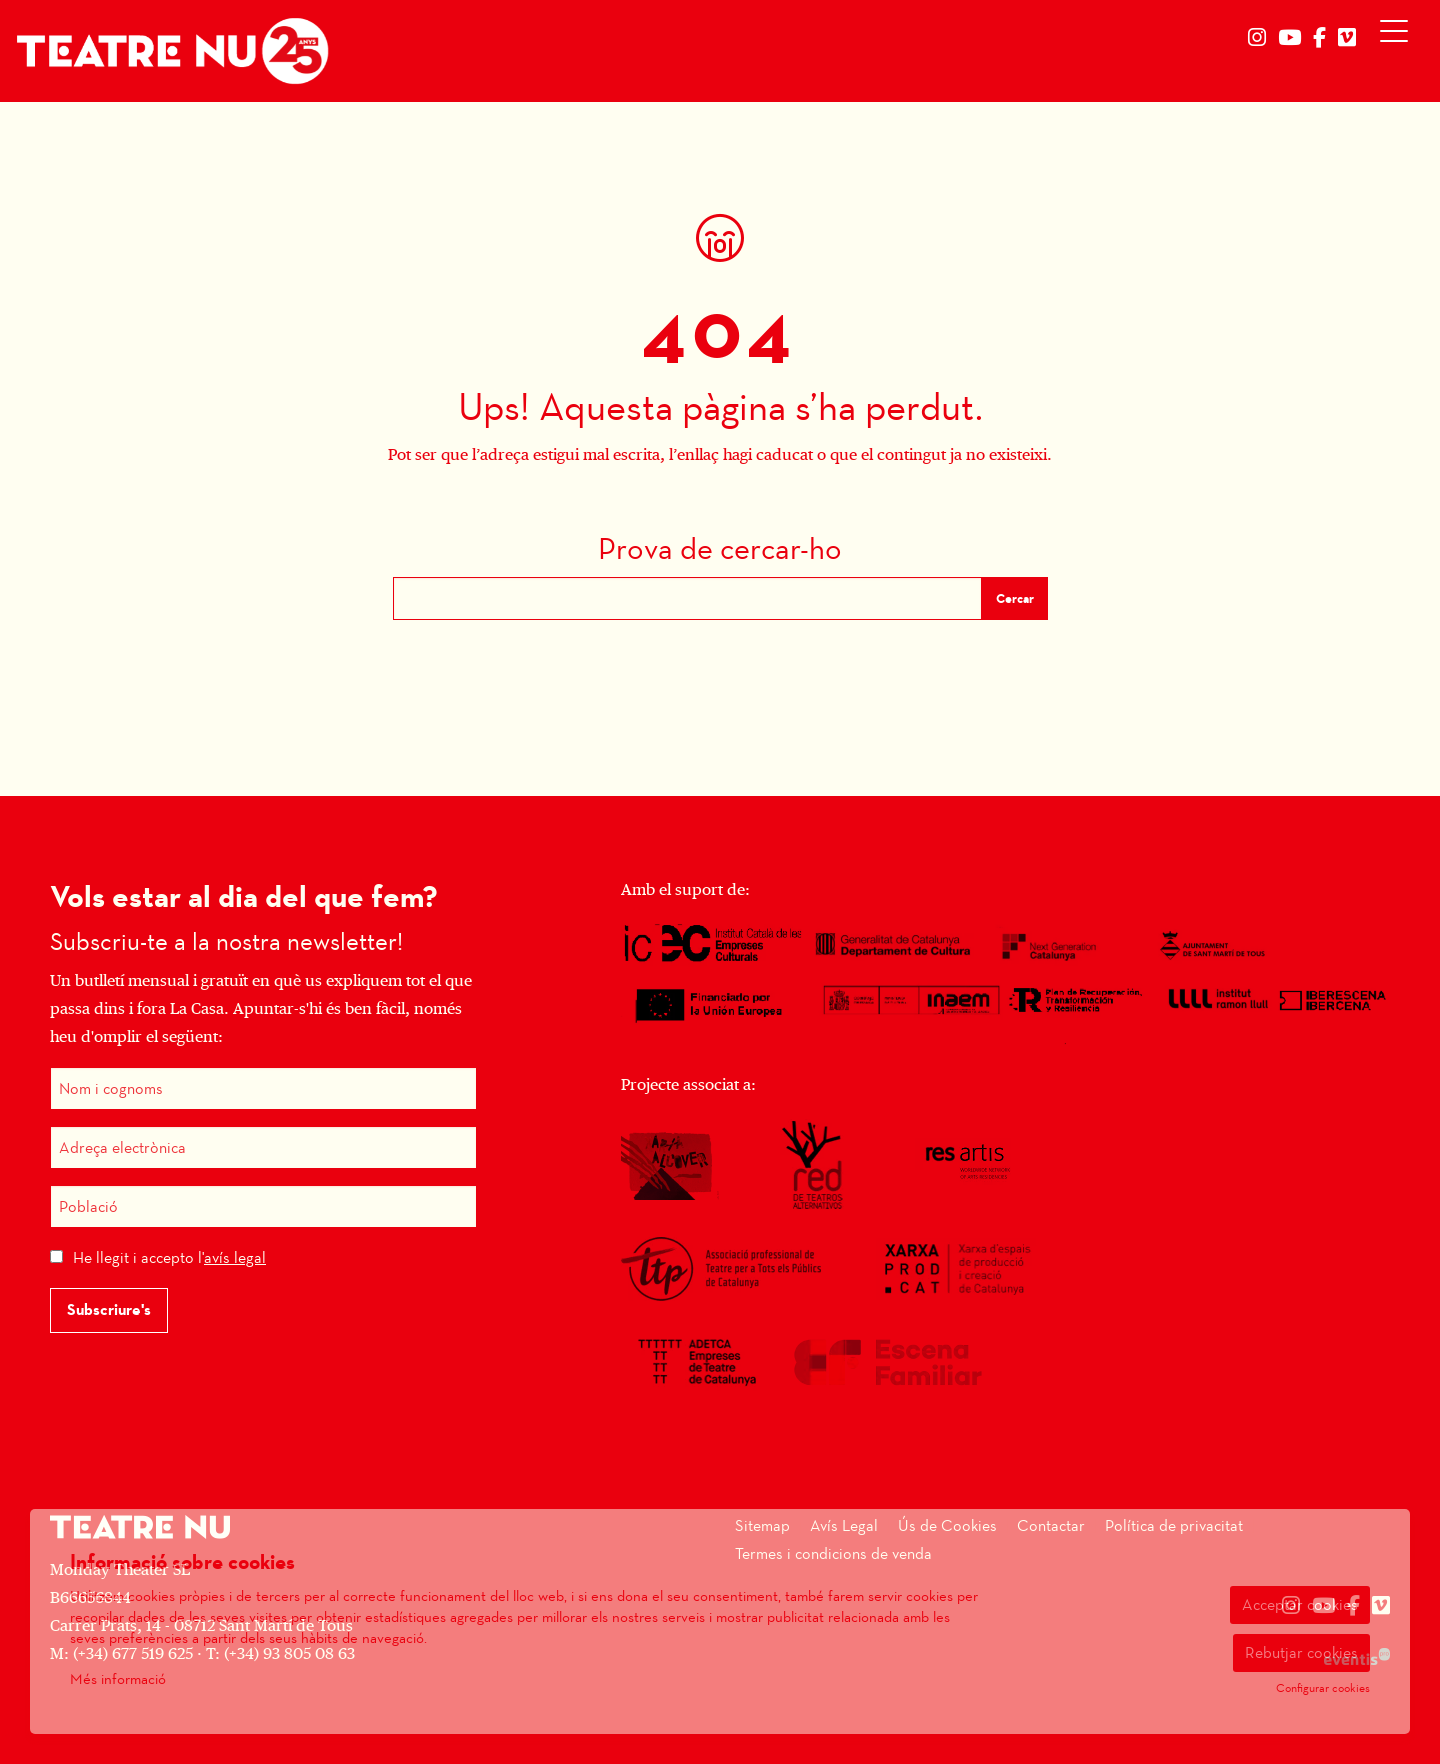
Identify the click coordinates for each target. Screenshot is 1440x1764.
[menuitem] (1257, 38)
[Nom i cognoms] (263, 1088)
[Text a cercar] (687, 598)
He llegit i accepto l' (169, 1257)
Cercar (1015, 598)
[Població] (263, 1206)
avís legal (235, 1257)
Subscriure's (109, 1309)
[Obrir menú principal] (1398, 36)
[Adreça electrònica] (263, 1147)
